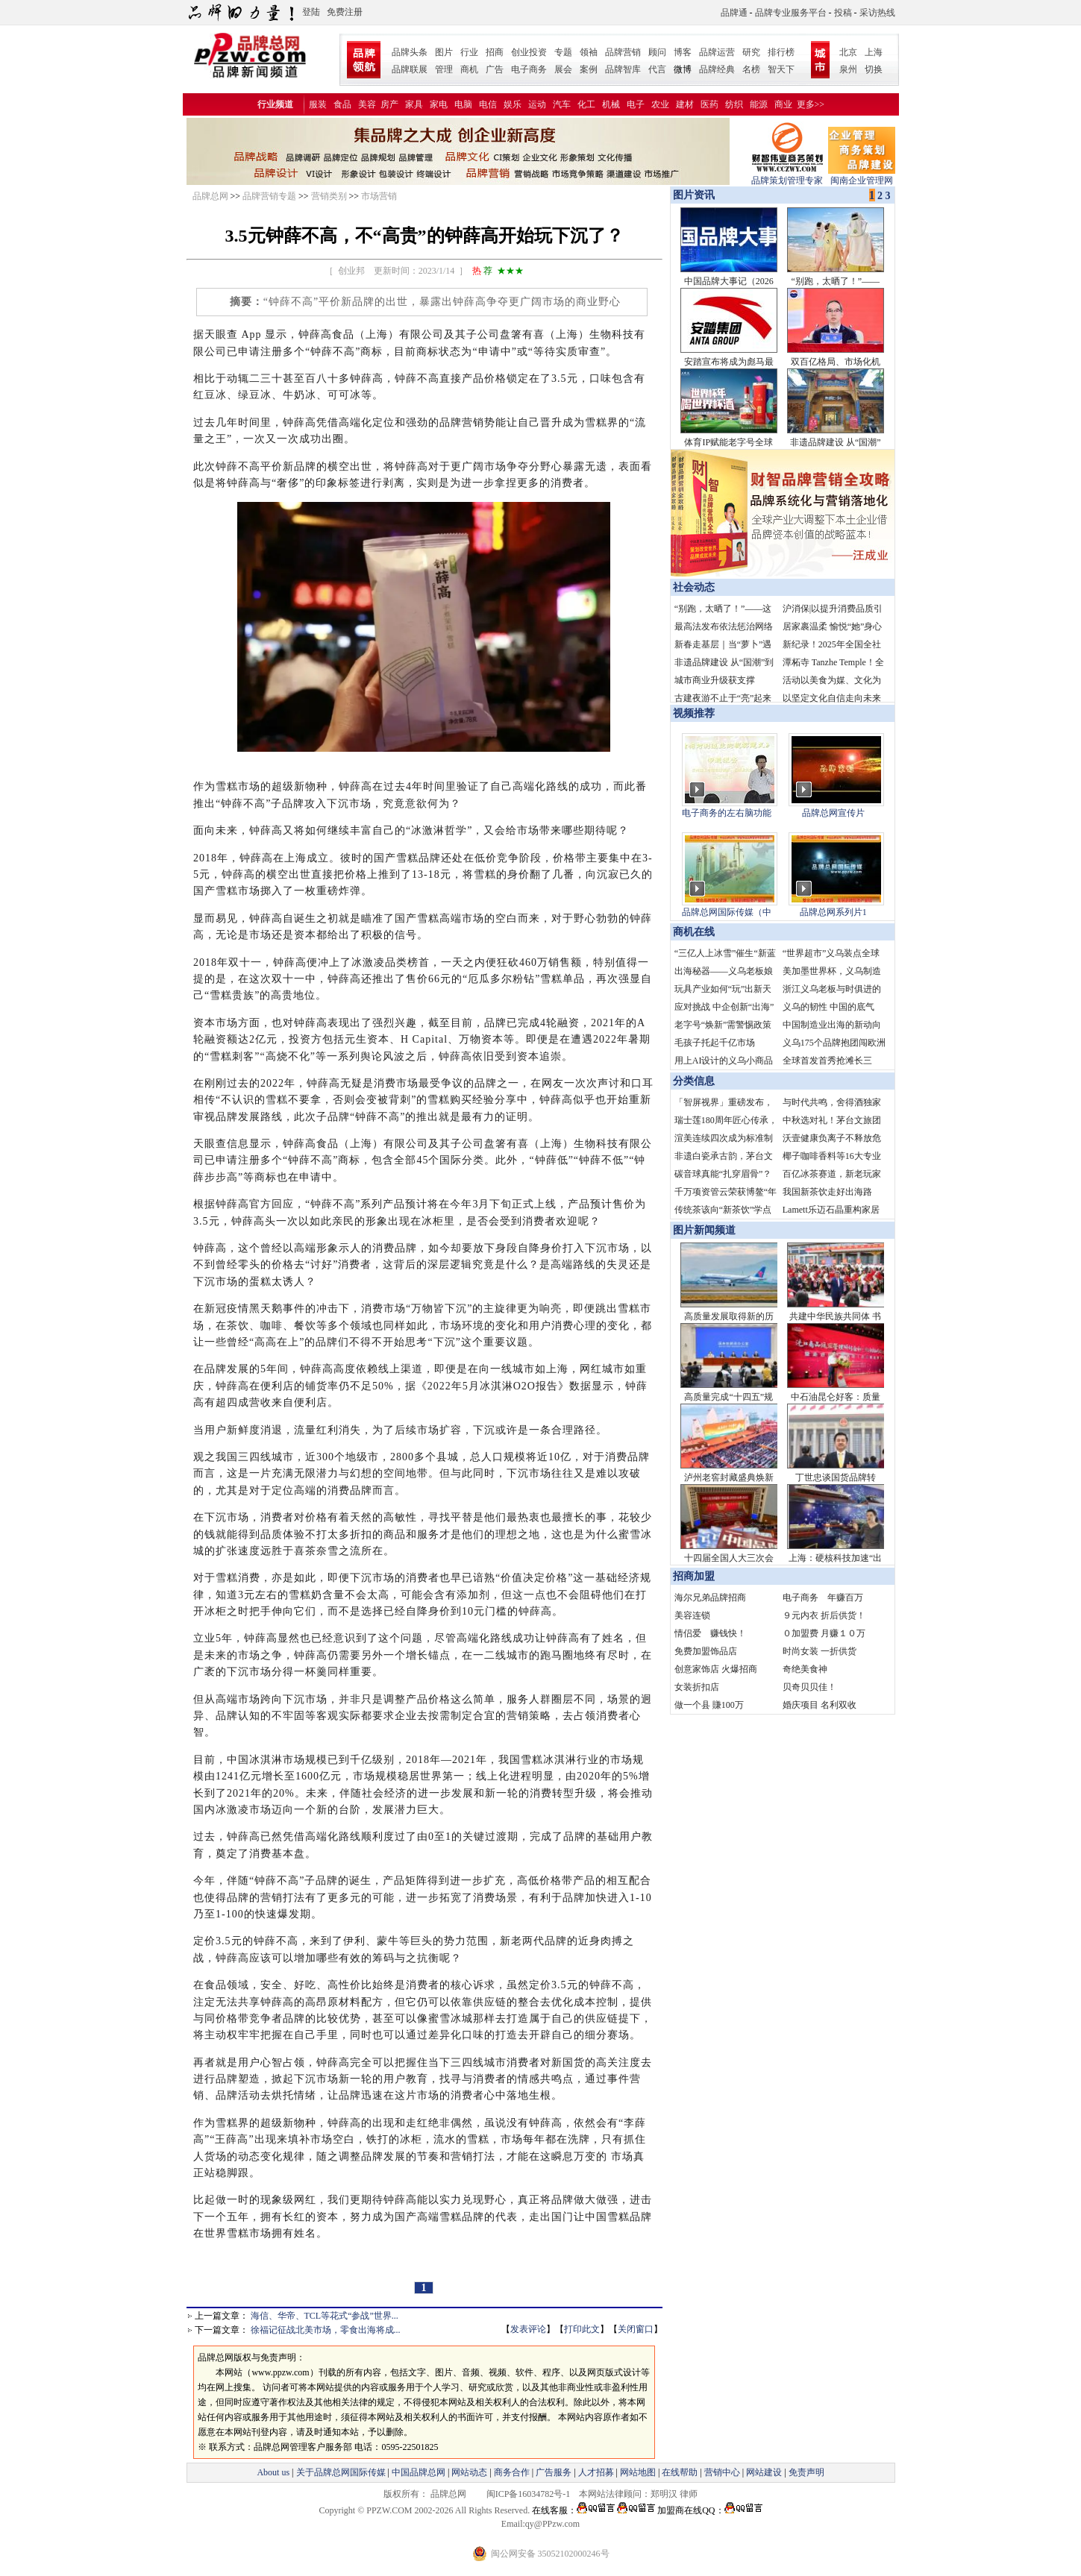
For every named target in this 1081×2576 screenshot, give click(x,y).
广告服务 (553, 2472)
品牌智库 (623, 69)
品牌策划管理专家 (787, 176)
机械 (611, 104)
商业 (783, 104)
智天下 (781, 69)
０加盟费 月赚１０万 (824, 1633)
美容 (367, 104)
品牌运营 (717, 52)
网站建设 (764, 2472)
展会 (563, 69)
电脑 (463, 104)
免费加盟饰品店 (705, 1651)
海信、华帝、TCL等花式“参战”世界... (324, 2315)
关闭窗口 (636, 2329)
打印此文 (582, 2329)
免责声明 (805, 2472)
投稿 (843, 12)
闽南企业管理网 (861, 176)
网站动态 (469, 2472)
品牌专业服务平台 (791, 12)
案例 (589, 69)
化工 (586, 104)
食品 (342, 104)
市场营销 (379, 196)
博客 (683, 52)
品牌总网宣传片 (833, 813)
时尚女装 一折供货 (819, 1651)
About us (273, 2472)
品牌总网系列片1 (833, 912)
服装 (318, 104)
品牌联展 (409, 69)
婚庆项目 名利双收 (819, 1705)
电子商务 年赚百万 (823, 1597)
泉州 (848, 69)
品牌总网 (210, 196)
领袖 (589, 52)
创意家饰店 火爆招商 (715, 1669)
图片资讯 (693, 195)
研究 (751, 52)
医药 (709, 104)
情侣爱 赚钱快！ (710, 1633)
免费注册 (345, 12)
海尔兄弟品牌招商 (710, 1597)
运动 (537, 104)
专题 (563, 52)
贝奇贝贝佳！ (809, 1687)
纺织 (734, 104)
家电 (439, 104)
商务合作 (512, 2472)
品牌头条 (409, 52)
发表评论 (528, 2329)
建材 (685, 104)
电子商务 (529, 69)
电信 (488, 104)
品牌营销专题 (269, 196)
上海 (874, 52)
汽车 (562, 104)
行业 (469, 52)
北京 (848, 52)
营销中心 (722, 2472)
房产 (389, 104)
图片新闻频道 (704, 1230)
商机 (469, 69)
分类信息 (694, 1081)
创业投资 (529, 52)
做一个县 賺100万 (709, 1705)
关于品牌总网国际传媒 (341, 2472)
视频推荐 (694, 713)
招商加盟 (694, 1576)
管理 (444, 69)
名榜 (751, 69)
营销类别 (329, 196)
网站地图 (638, 2472)
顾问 (657, 52)
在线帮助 (680, 2472)
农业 (660, 104)
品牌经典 (717, 69)
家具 (414, 104)
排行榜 (781, 52)
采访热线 (877, 12)
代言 (657, 69)
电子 (636, 104)
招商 (495, 52)
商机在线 (694, 931)
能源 (759, 104)
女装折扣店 (696, 1687)
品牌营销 (623, 52)
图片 (444, 52)
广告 (495, 69)
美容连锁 (692, 1615)
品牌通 (734, 12)
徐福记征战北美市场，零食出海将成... (326, 2330)
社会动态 (694, 587)
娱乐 (512, 104)
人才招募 (596, 2472)
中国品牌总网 (418, 2472)
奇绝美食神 (805, 1669)
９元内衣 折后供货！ (824, 1615)
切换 (874, 69)
